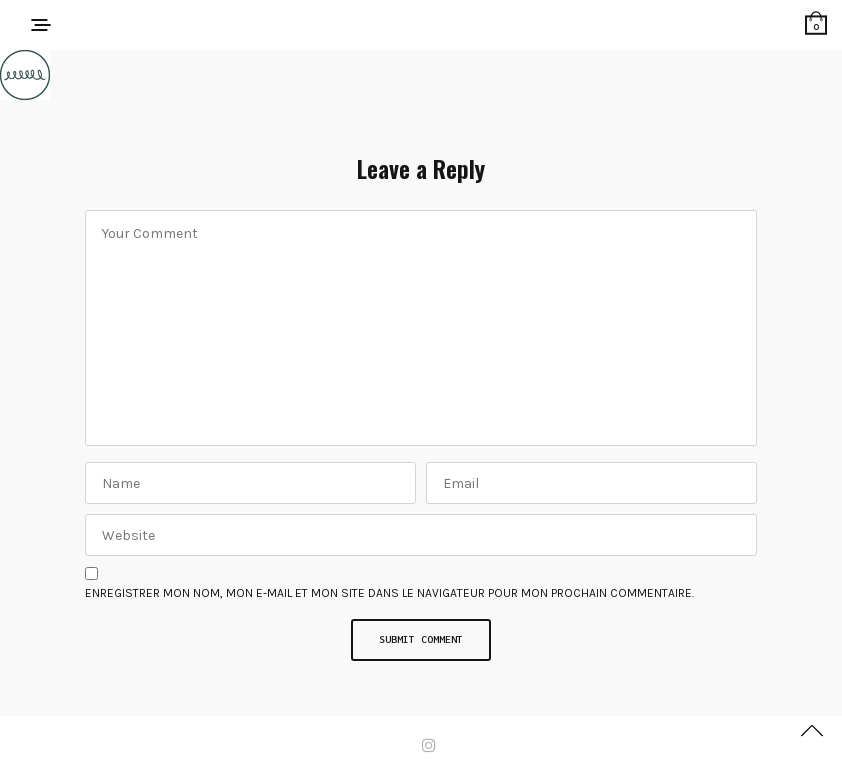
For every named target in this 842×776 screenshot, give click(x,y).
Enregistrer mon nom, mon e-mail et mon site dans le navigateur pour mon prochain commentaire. (389, 593)
